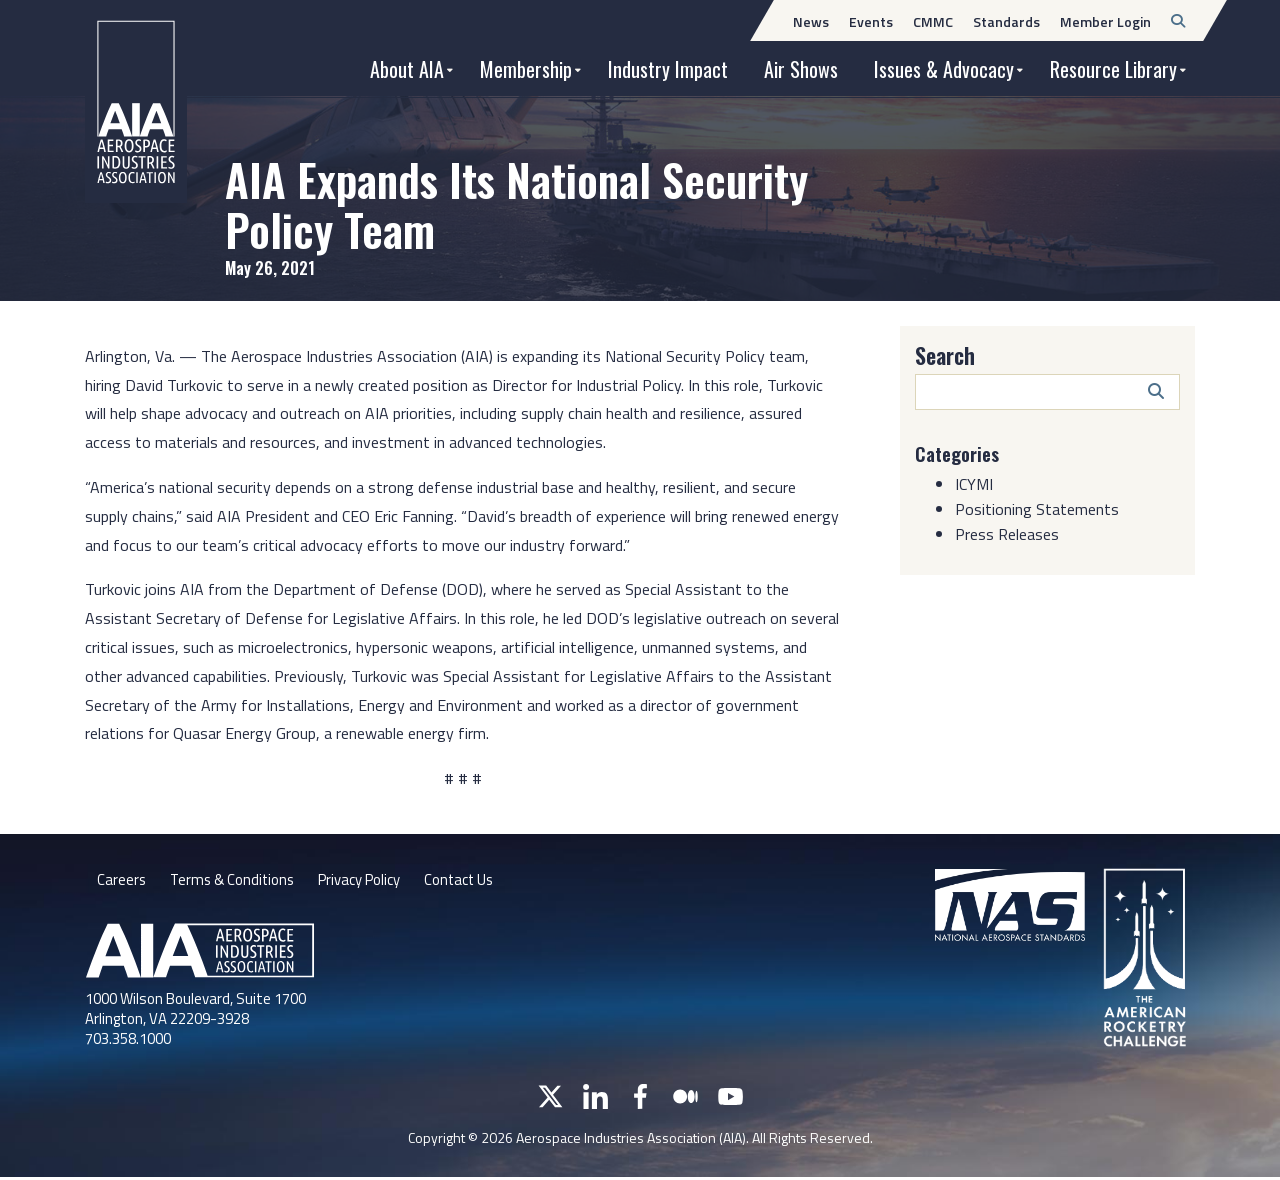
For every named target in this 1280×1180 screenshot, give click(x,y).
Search (945, 355)
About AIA (407, 69)
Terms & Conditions (237, 882)
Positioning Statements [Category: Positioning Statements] (1037, 509)
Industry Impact (668, 69)
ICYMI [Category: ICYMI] (974, 484)
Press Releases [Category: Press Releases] (1007, 534)
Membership (526, 69)
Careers (122, 882)
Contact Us (483, 882)
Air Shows (801, 69)
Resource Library (1113, 69)
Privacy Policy (374, 882)
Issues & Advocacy (944, 69)
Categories (961, 453)
